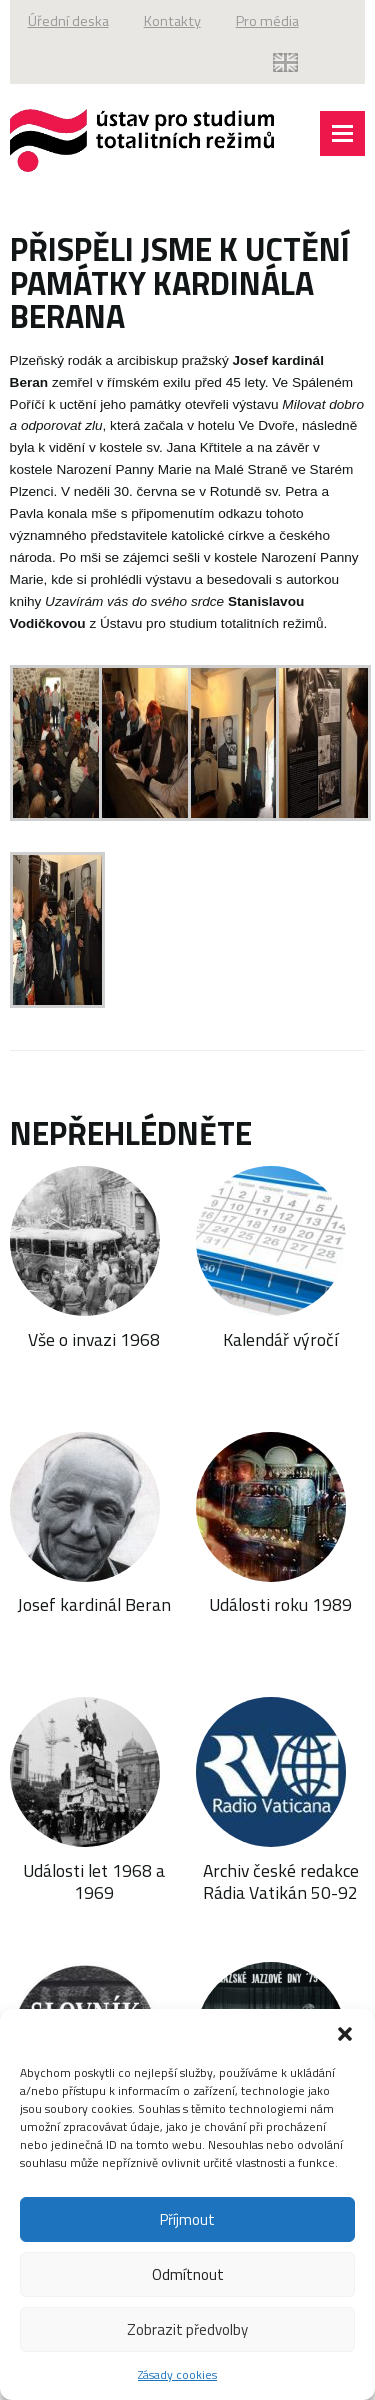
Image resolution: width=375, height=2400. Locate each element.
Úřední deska (68, 21)
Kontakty (172, 21)
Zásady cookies (177, 2374)
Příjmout (187, 2219)
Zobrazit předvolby (187, 2329)
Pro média (267, 21)
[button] (345, 2034)
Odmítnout (188, 2274)
